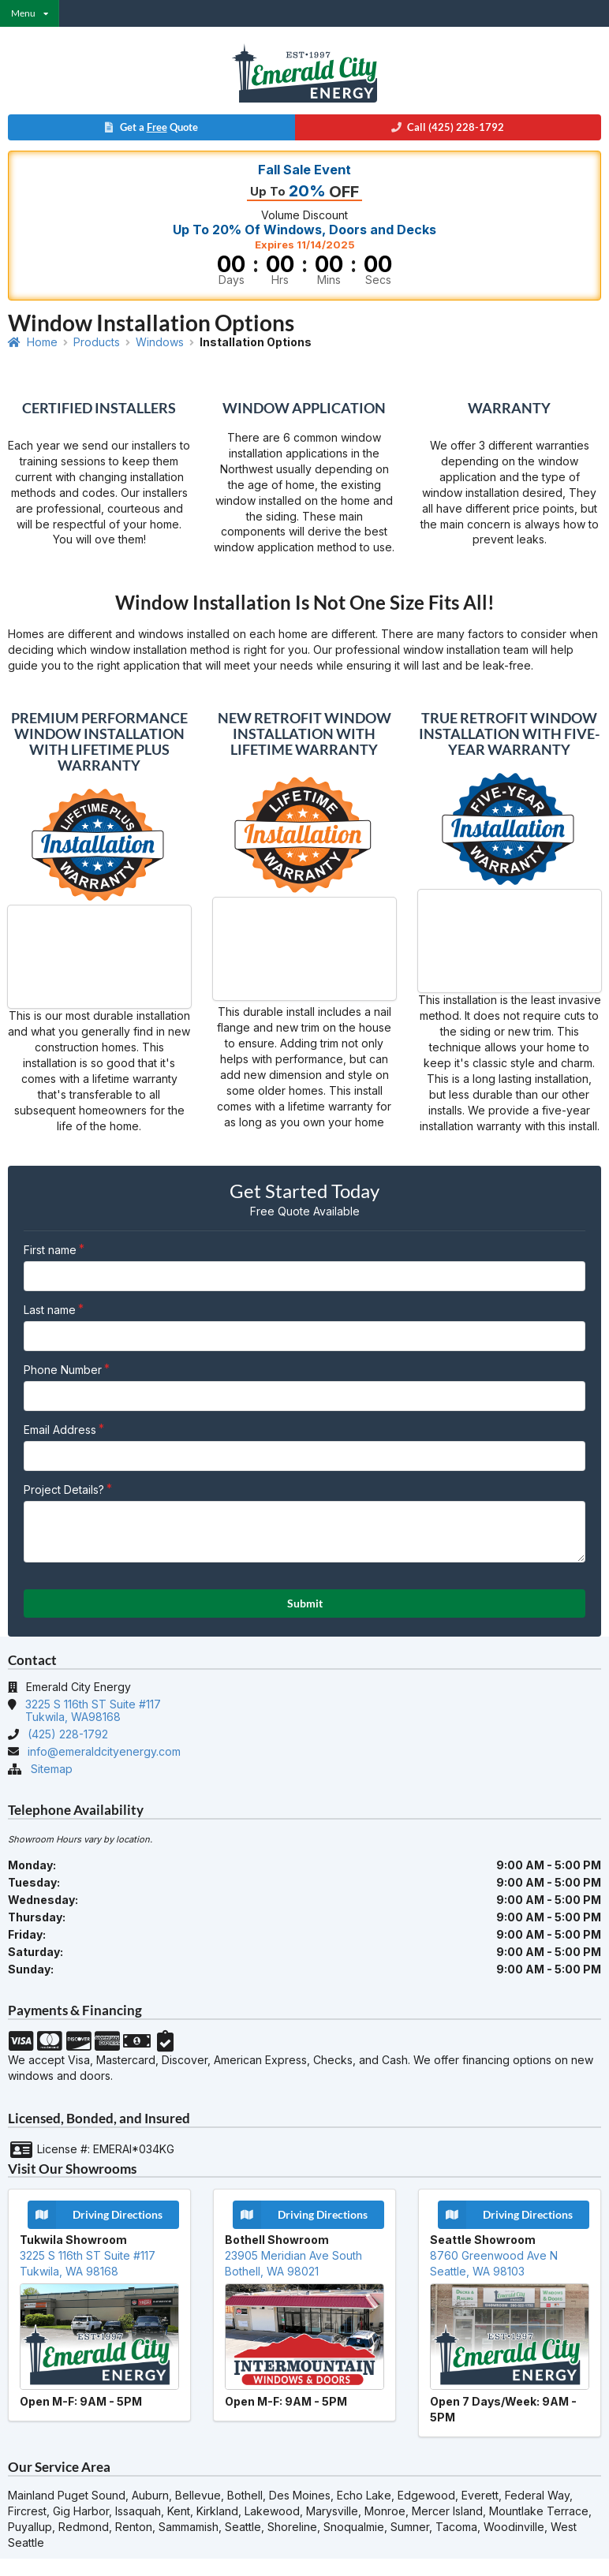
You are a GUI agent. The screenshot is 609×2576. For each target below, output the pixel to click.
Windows (160, 342)
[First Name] (304, 1276)
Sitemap (52, 1768)
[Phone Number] (304, 1396)
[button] (304, 129)
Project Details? (64, 1489)
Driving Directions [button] (95, 2215)
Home (33, 342)
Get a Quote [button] (150, 127)
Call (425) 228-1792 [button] (447, 127)
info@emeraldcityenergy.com (104, 1751)
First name (50, 1249)
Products (96, 342)
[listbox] (29, 13)
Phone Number (63, 1369)
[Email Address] (304, 1456)
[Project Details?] (304, 1531)
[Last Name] (304, 1336)
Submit (305, 1603)
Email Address (60, 1429)
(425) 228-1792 (68, 1734)
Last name (50, 1309)
